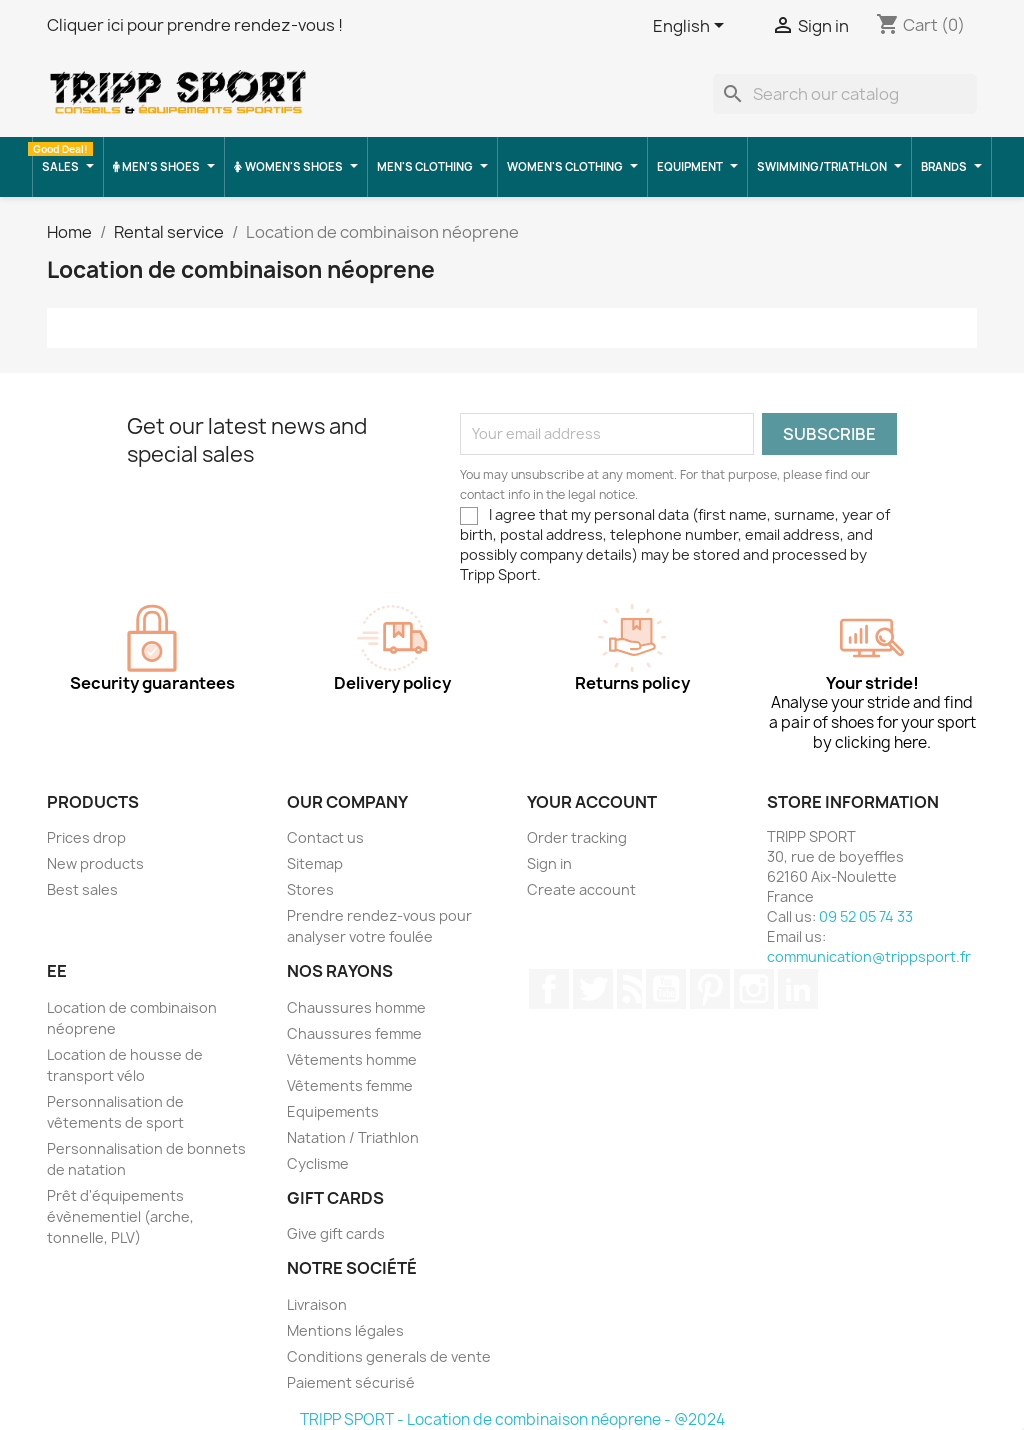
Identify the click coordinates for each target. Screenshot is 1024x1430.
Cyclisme (318, 1163)
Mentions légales (345, 1330)
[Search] (845, 94)
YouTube (666, 989)
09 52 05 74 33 (866, 916)
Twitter (593, 989)
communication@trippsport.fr (869, 956)
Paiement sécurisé (351, 1382)
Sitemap (315, 863)
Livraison (317, 1304)
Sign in (549, 863)
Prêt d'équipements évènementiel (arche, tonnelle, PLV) (120, 1216)
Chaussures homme (356, 1007)
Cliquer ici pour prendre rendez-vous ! (195, 25)
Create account (581, 889)
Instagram (754, 989)
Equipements (333, 1111)
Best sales (82, 889)
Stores (310, 889)
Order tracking (577, 837)
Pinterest (710, 989)
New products (95, 863)
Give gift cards (336, 1233)
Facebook (549, 989)
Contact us (325, 837)
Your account (592, 802)
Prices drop (86, 837)
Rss (629, 989)
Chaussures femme (354, 1033)
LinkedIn (798, 989)
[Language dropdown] (692, 27)
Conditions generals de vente (389, 1356)
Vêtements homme (352, 1059)
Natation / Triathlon (353, 1137)
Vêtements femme (350, 1085)
